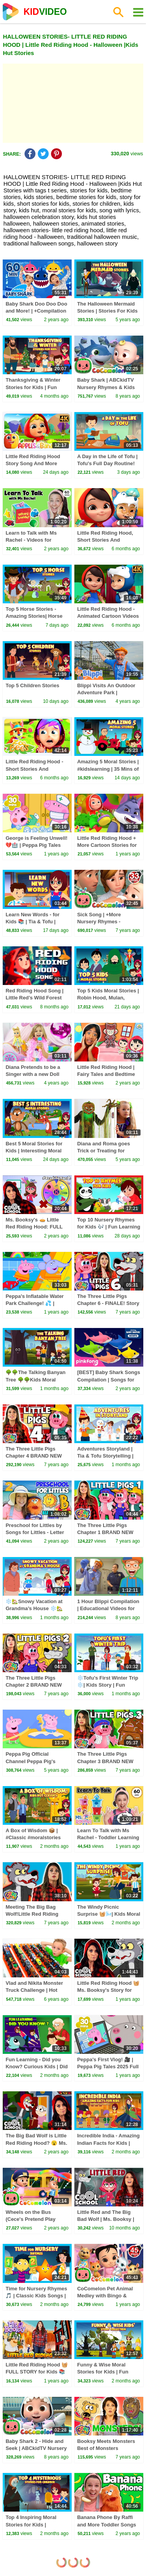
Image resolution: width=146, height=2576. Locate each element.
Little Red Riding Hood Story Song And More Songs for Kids (32, 463)
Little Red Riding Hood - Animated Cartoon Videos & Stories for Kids (108, 616)
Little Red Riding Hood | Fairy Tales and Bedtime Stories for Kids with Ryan (108, 1074)
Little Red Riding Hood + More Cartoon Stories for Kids (107, 845)
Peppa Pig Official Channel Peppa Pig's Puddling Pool (30, 1761)
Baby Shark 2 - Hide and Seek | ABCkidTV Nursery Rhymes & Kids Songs (36, 2448)
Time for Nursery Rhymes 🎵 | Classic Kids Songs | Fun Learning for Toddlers (36, 2296)
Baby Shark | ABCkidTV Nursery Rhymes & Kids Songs (106, 387)
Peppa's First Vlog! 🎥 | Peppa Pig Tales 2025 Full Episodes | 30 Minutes (108, 2066)
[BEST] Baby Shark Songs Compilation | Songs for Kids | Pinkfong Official (108, 1379)
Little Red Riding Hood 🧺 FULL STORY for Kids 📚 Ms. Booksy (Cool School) (36, 2372)
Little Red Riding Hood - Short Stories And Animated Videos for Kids (36, 769)
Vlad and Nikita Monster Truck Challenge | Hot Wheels (34, 1990)
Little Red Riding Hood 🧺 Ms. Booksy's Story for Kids (108, 1990)
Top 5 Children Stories (32, 685)
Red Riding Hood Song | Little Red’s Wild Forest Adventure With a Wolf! (34, 998)
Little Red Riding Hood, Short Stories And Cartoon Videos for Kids (106, 540)
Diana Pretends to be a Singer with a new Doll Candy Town (32, 1074)
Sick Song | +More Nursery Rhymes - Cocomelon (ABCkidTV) (105, 922)
